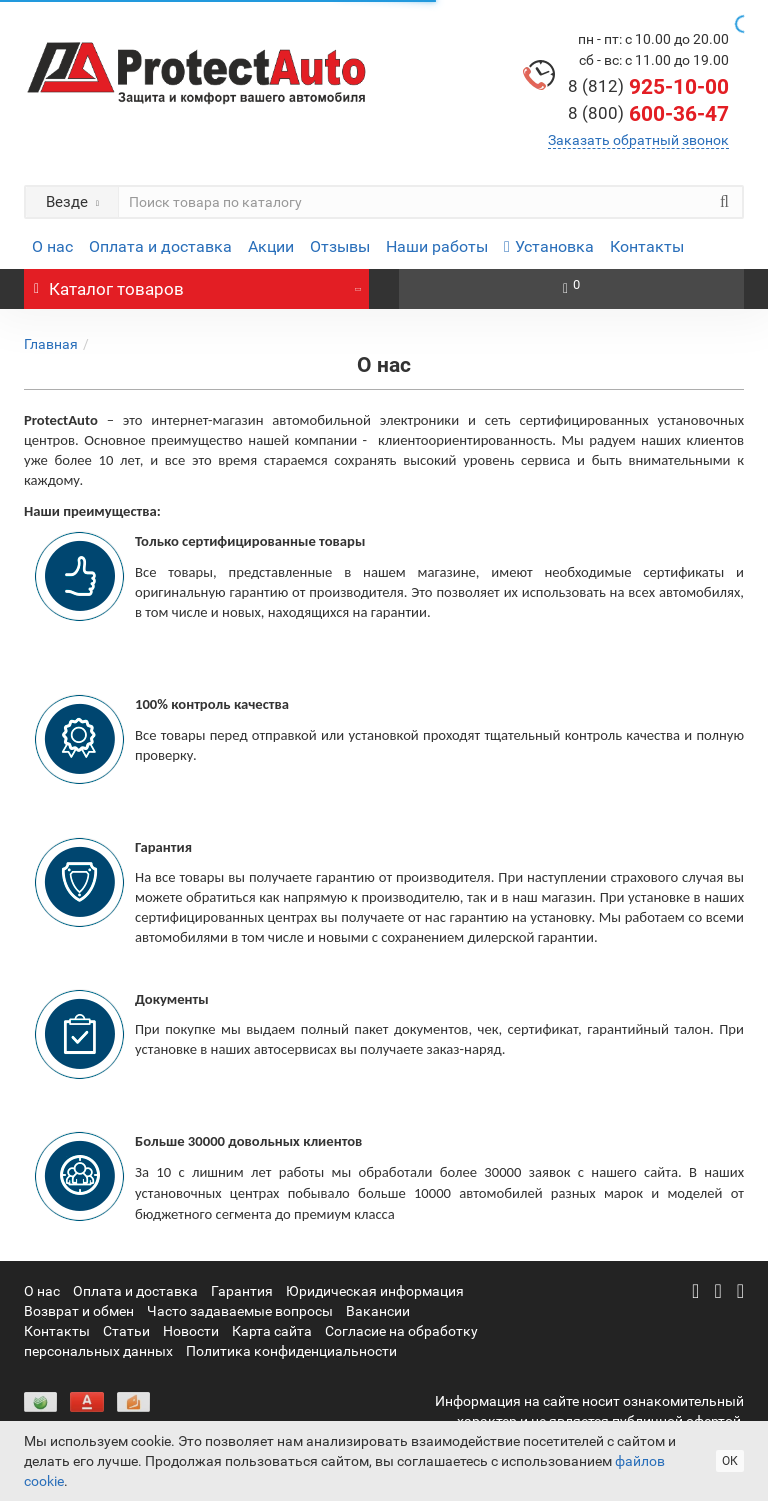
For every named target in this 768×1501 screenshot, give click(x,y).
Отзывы (340, 246)
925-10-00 (648, 87)
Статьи (126, 1331)
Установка (549, 246)
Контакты (647, 246)
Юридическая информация (375, 1291)
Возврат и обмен (79, 1311)
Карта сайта (272, 1331)
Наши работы (437, 246)
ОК (730, 1461)
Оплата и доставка (160, 246)
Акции (271, 246)
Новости (191, 1331)
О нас (52, 246)
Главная (51, 344)
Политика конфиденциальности (291, 1351)
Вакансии (378, 1311)
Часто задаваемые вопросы (240, 1311)
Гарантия (242, 1291)
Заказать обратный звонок (638, 140)
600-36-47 (648, 114)
